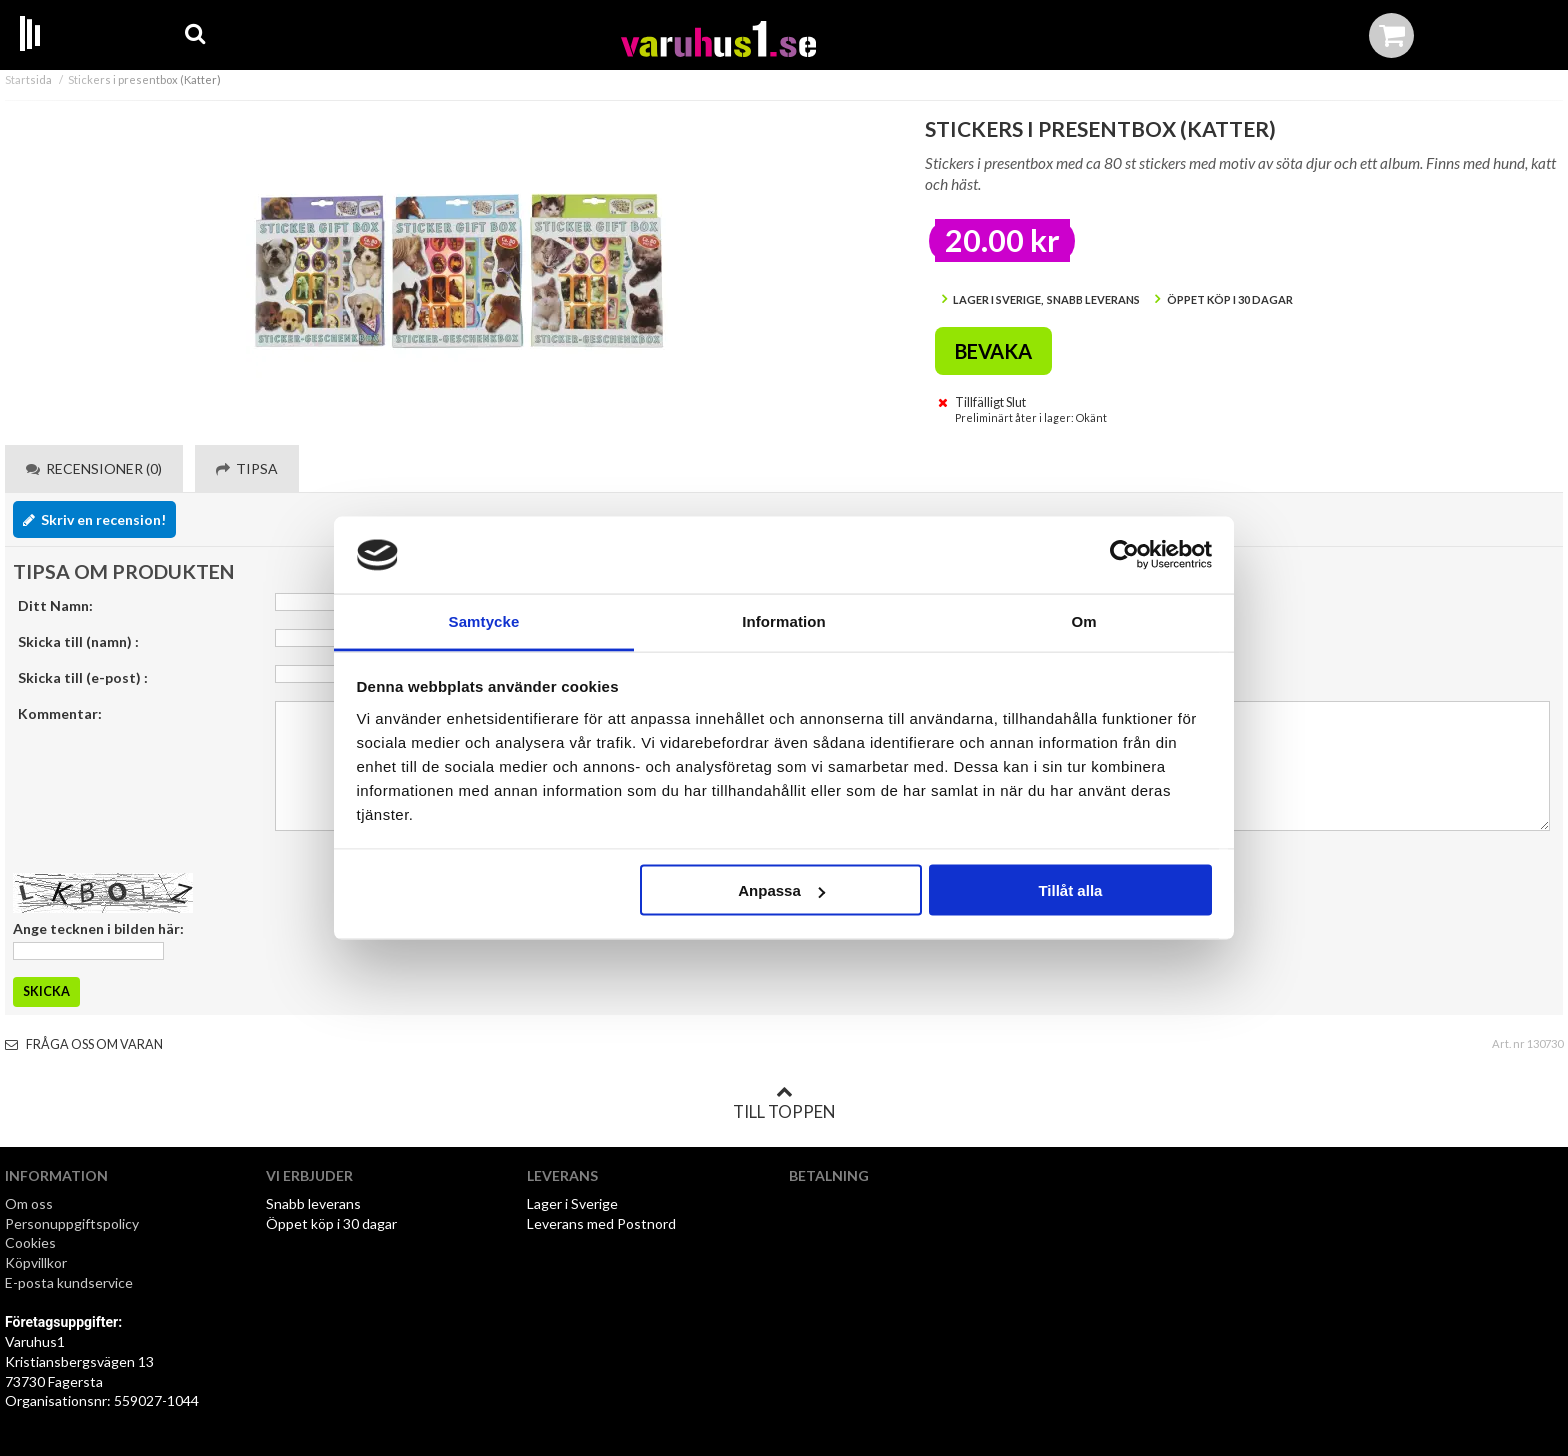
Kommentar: (60, 713)
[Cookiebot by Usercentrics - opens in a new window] (1124, 555)
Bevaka (993, 351)
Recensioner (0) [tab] (94, 468)
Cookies (30, 1242)
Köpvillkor (36, 1262)
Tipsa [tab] (247, 468)
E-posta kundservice (70, 1282)
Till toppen (784, 1103)
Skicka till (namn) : (78, 641)
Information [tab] (784, 620)
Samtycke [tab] (484, 620)
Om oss (29, 1203)
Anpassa (781, 890)
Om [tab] (1083, 620)
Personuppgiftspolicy (72, 1223)
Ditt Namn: (55, 605)
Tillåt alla (1070, 890)
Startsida (28, 79)
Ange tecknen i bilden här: (98, 928)
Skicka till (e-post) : (83, 677)
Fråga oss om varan (84, 1044)
